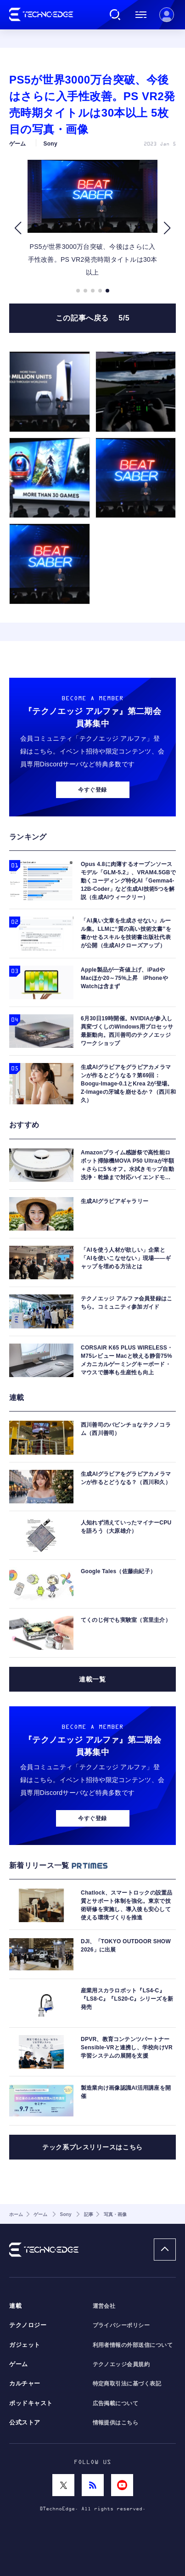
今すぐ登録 (92, 790)
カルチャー (24, 2383)
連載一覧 (92, 1679)
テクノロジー (27, 2325)
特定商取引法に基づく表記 (127, 2383)
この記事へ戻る (93, 318)
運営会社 (104, 2306)
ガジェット (24, 2345)
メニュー (141, 15)
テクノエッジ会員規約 (121, 2364)
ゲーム (18, 2364)
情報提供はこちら (116, 2422)
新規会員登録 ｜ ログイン (167, 15)
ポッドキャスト (31, 2403)
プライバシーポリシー (121, 2325)
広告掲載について (116, 2403)
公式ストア (24, 2422)
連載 (15, 2306)
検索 (115, 15)
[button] (18, 228)
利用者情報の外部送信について (133, 2345)
